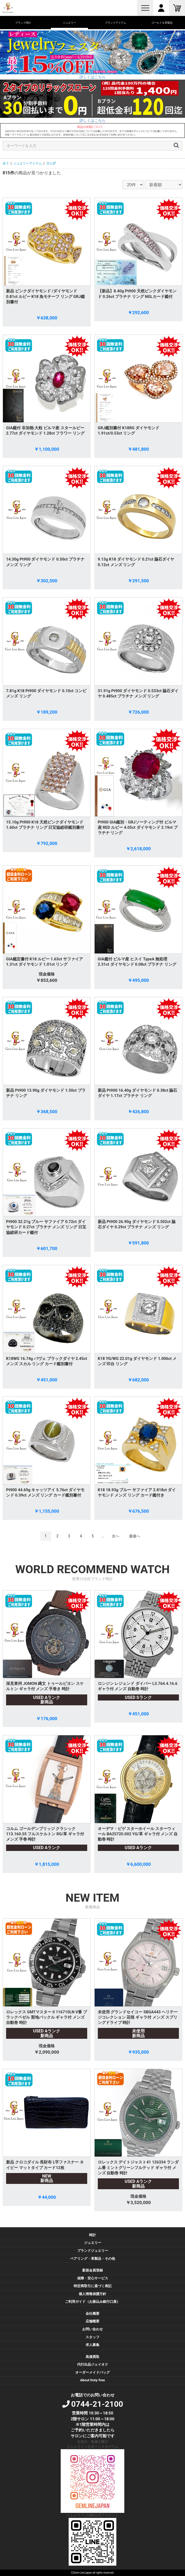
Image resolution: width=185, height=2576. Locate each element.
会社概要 (92, 2313)
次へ (115, 1536)
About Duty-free (92, 2380)
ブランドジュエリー (92, 2251)
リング (51, 163)
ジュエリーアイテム (27, 163)
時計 (92, 2235)
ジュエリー (92, 2243)
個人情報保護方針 (92, 2294)
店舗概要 (92, 2321)
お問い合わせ (92, 2329)
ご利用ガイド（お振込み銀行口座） (92, 2302)
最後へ (134, 1536)
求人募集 (92, 2345)
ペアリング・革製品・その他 (92, 2259)
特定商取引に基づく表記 (93, 2286)
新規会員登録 (92, 2270)
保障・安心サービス (92, 2278)
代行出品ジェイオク (92, 2364)
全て (6, 163)
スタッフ (92, 2337)
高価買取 (92, 2357)
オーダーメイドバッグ (92, 2372)
